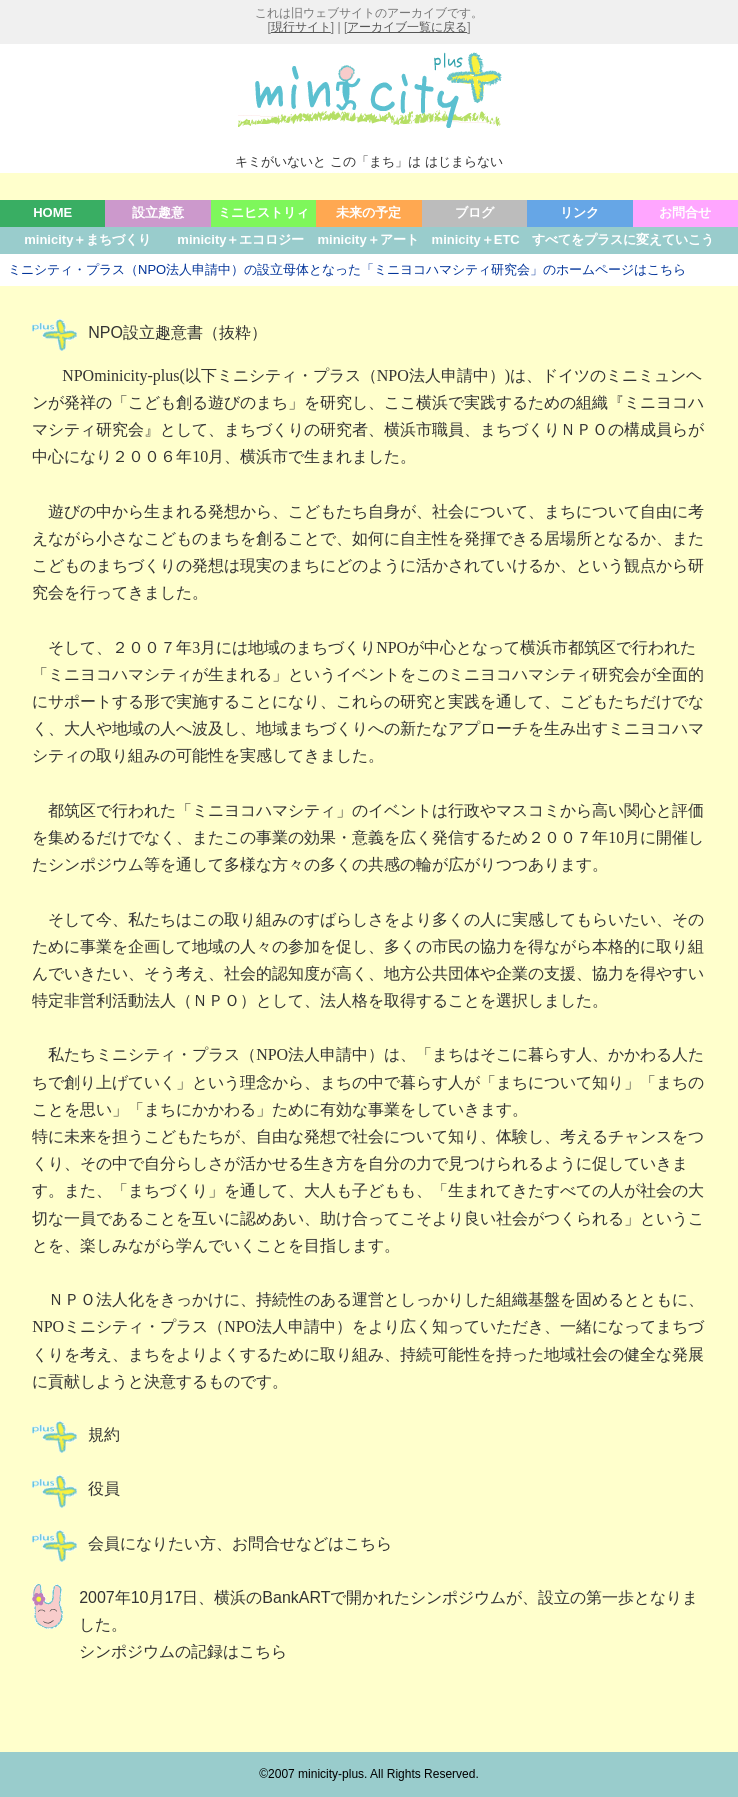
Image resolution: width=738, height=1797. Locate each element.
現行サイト (301, 27)
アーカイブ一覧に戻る (407, 27)
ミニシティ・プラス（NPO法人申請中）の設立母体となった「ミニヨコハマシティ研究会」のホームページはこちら (347, 269)
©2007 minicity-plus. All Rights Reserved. (369, 1774)
